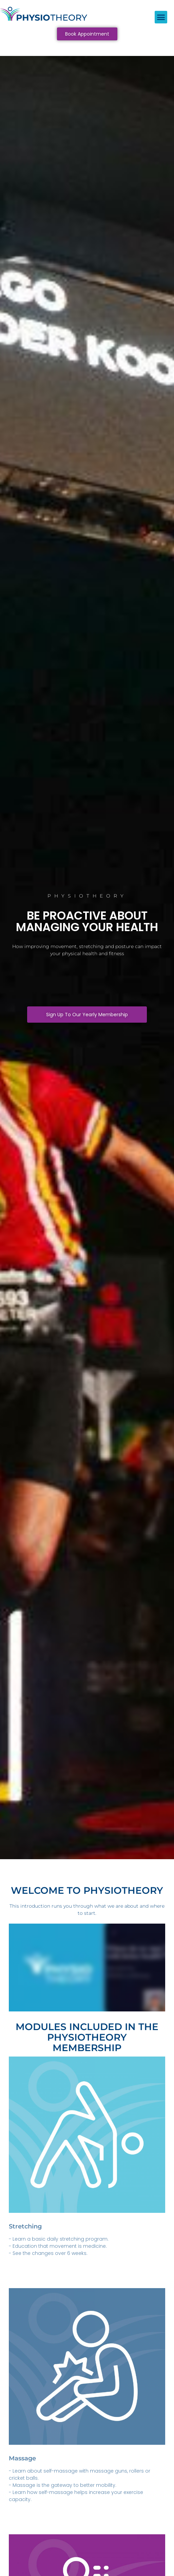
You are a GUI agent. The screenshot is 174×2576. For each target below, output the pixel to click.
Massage (22, 2458)
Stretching (25, 2226)
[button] (161, 17)
